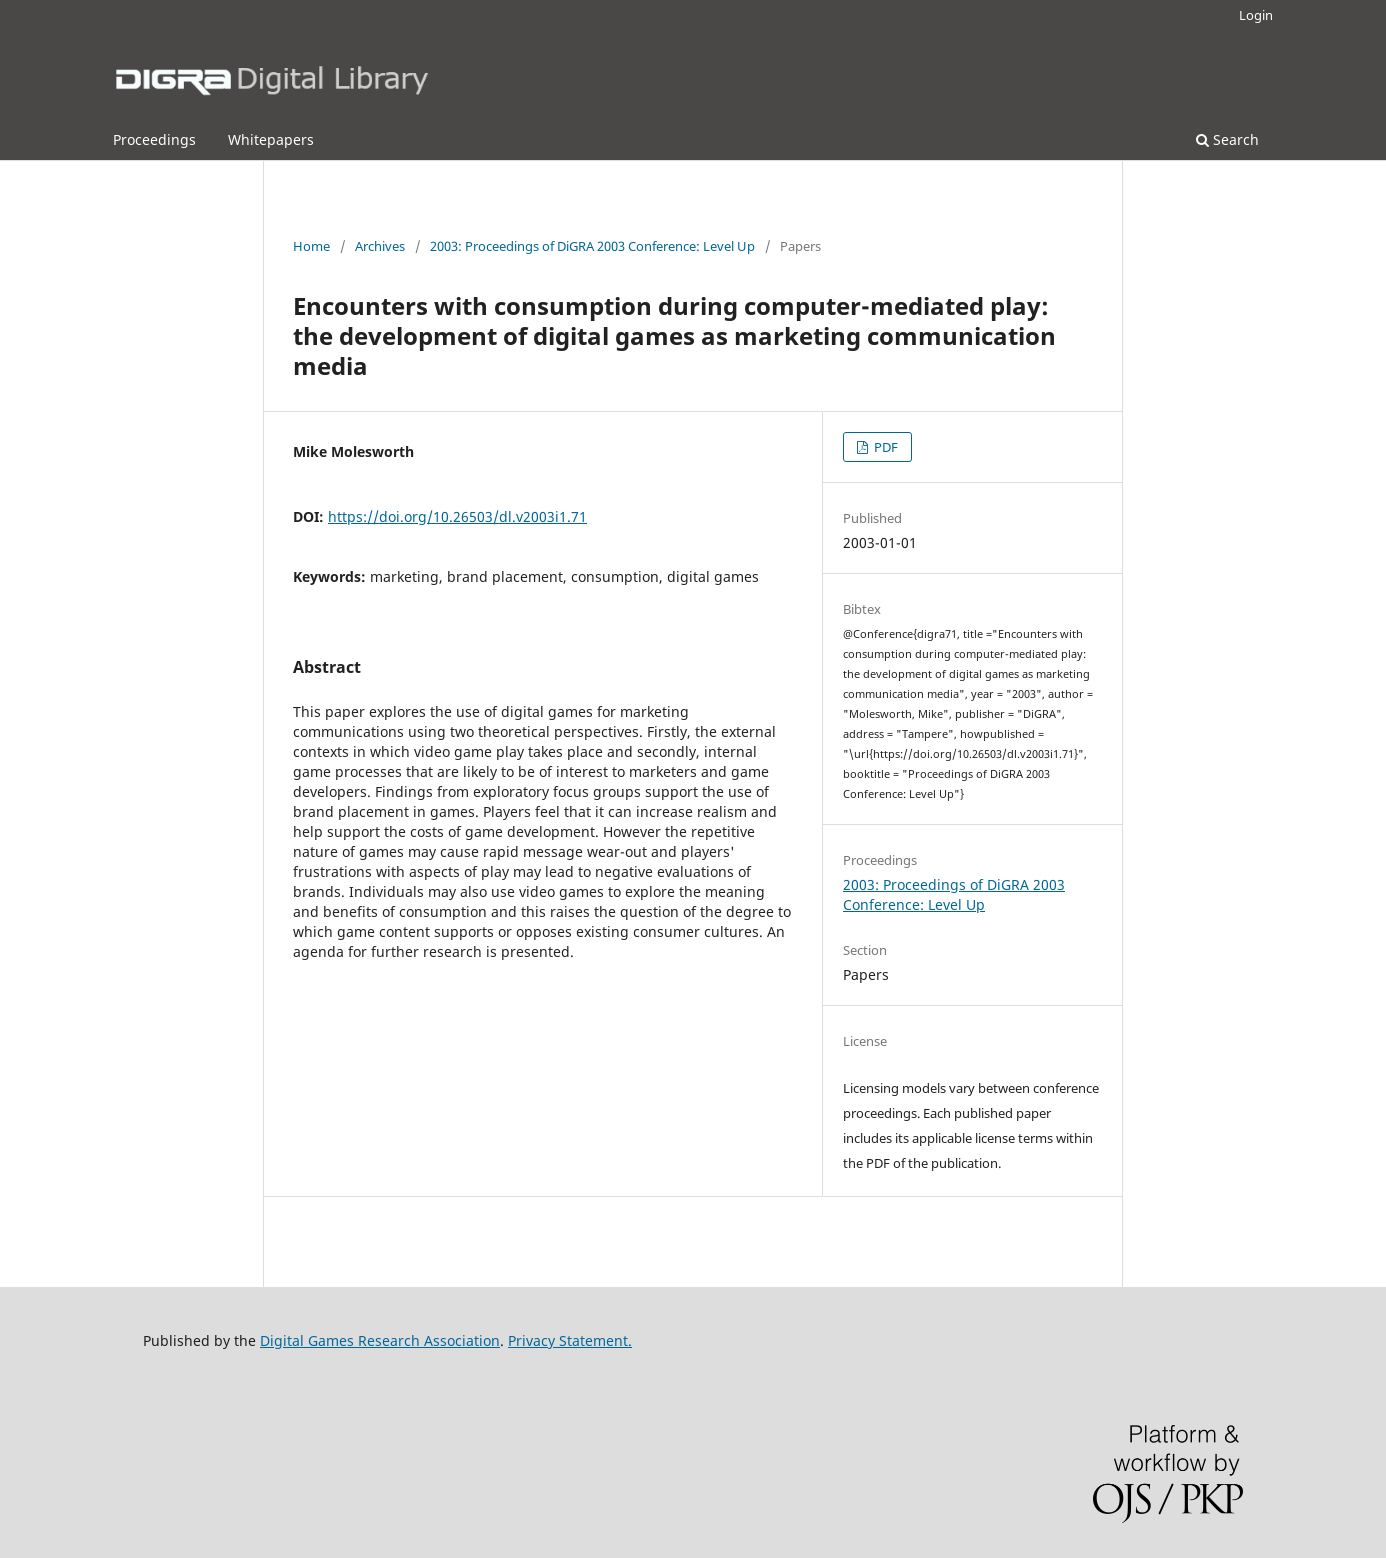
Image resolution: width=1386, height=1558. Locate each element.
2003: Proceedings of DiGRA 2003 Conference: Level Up (592, 246)
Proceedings (154, 139)
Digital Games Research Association (380, 1340)
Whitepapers (271, 139)
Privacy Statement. (570, 1340)
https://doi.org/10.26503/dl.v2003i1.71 (457, 516)
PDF (884, 447)
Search (1227, 139)
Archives (380, 246)
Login (1256, 15)
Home (311, 246)
